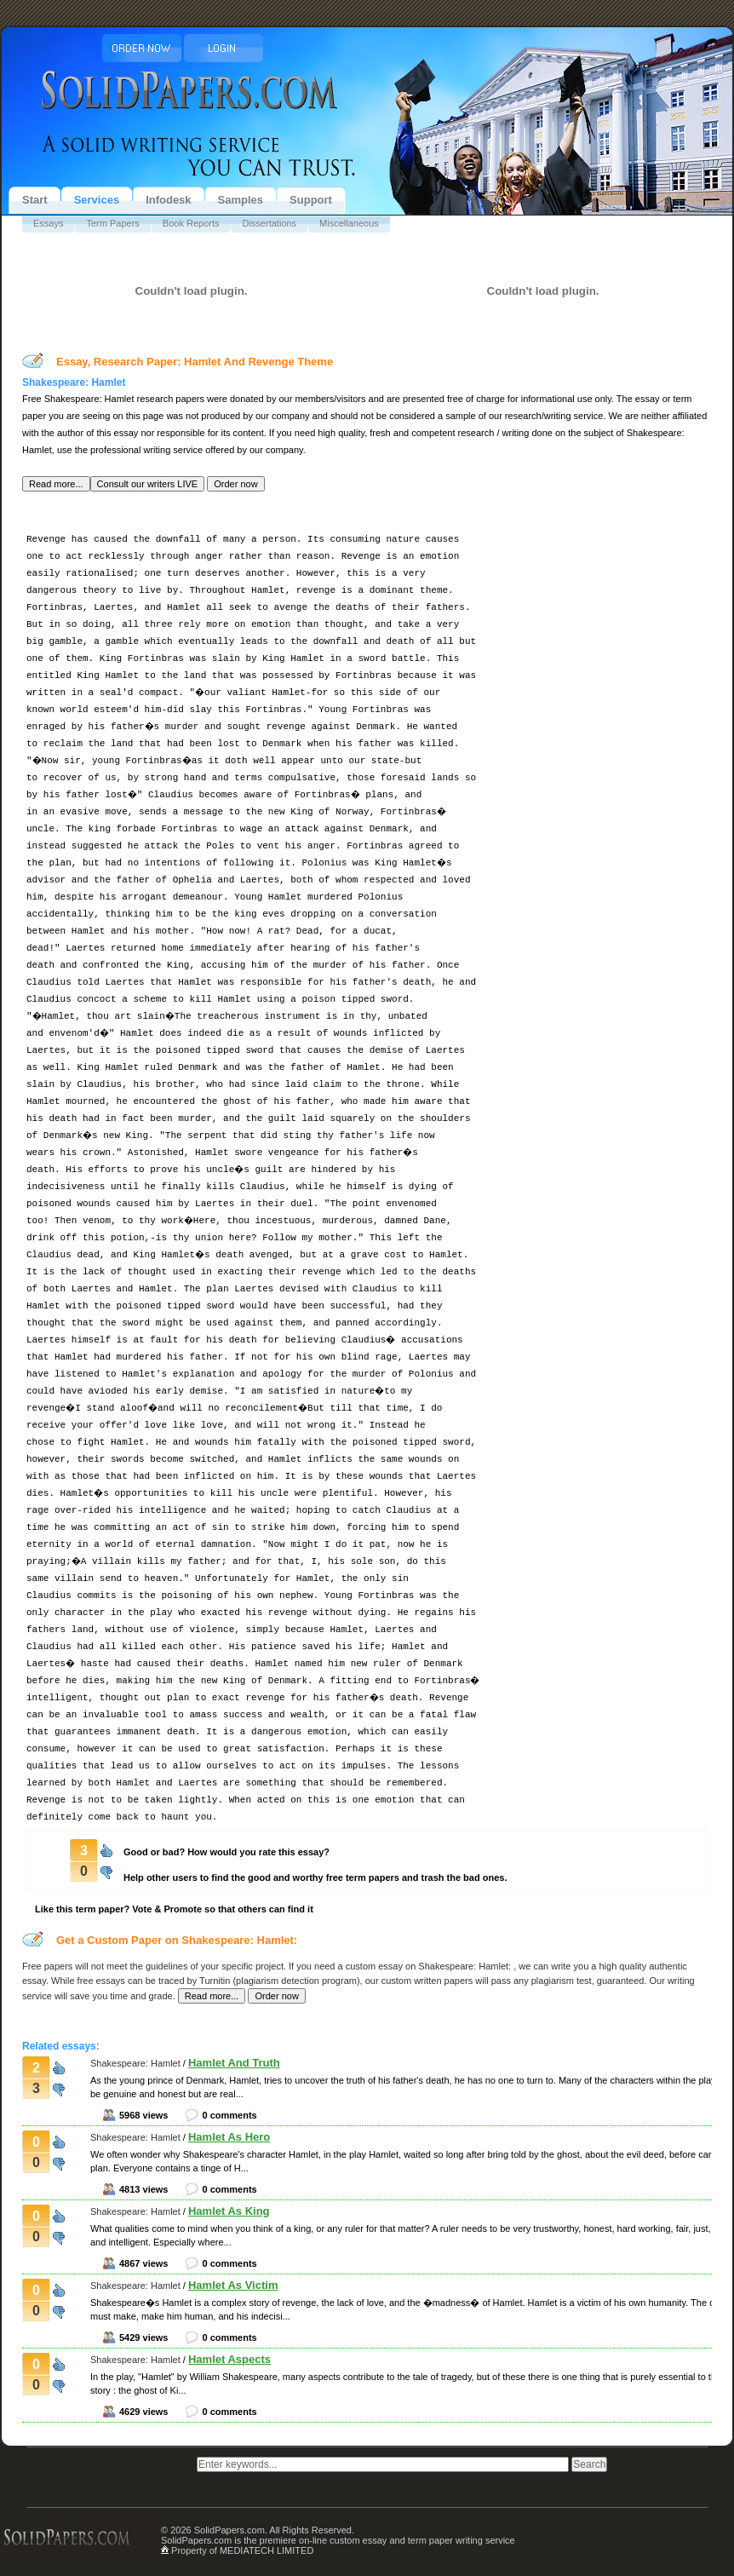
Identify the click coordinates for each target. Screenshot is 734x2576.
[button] (56, 484)
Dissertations (269, 223)
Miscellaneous (349, 223)
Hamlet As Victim (233, 2285)
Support (311, 199)
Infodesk (168, 199)
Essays (48, 223)
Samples (240, 199)
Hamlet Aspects (229, 2359)
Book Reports (191, 223)
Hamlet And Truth (234, 2062)
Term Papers (112, 223)
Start (35, 199)
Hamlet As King (229, 2211)
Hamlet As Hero (229, 2136)
